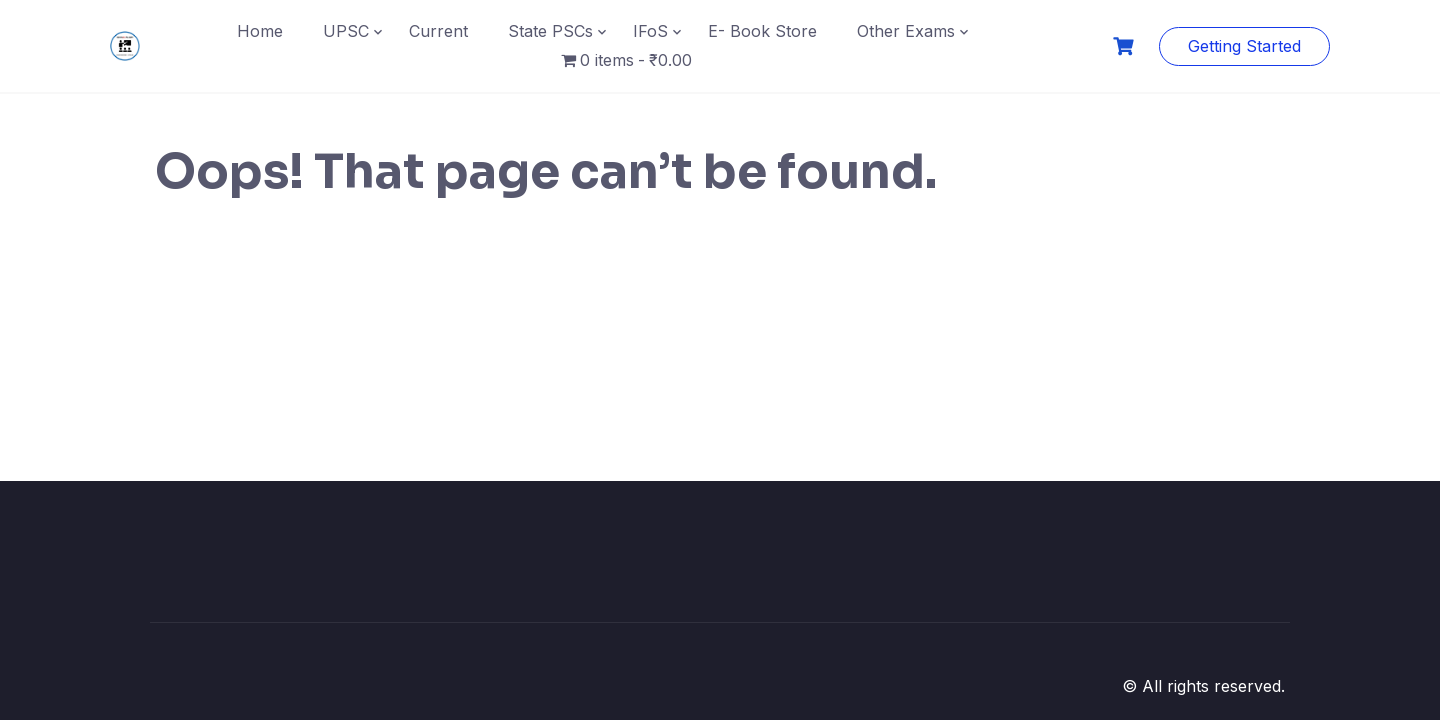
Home (260, 31)
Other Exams (906, 31)
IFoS (650, 31)
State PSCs (550, 31)
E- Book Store (762, 31)
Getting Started (1244, 46)
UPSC (346, 31)
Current (438, 31)
